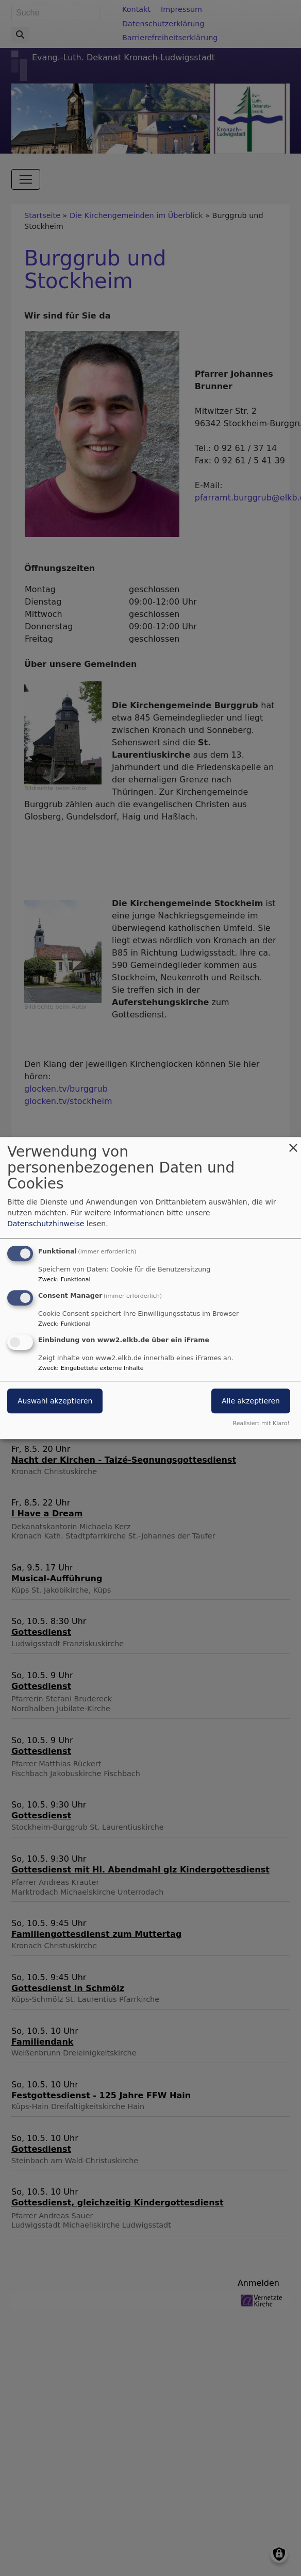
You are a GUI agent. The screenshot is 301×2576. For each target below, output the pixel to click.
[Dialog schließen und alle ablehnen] (293, 1143)
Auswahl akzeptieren (55, 1401)
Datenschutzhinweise (45, 1223)
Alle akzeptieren (251, 1401)
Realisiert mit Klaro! (261, 1423)
